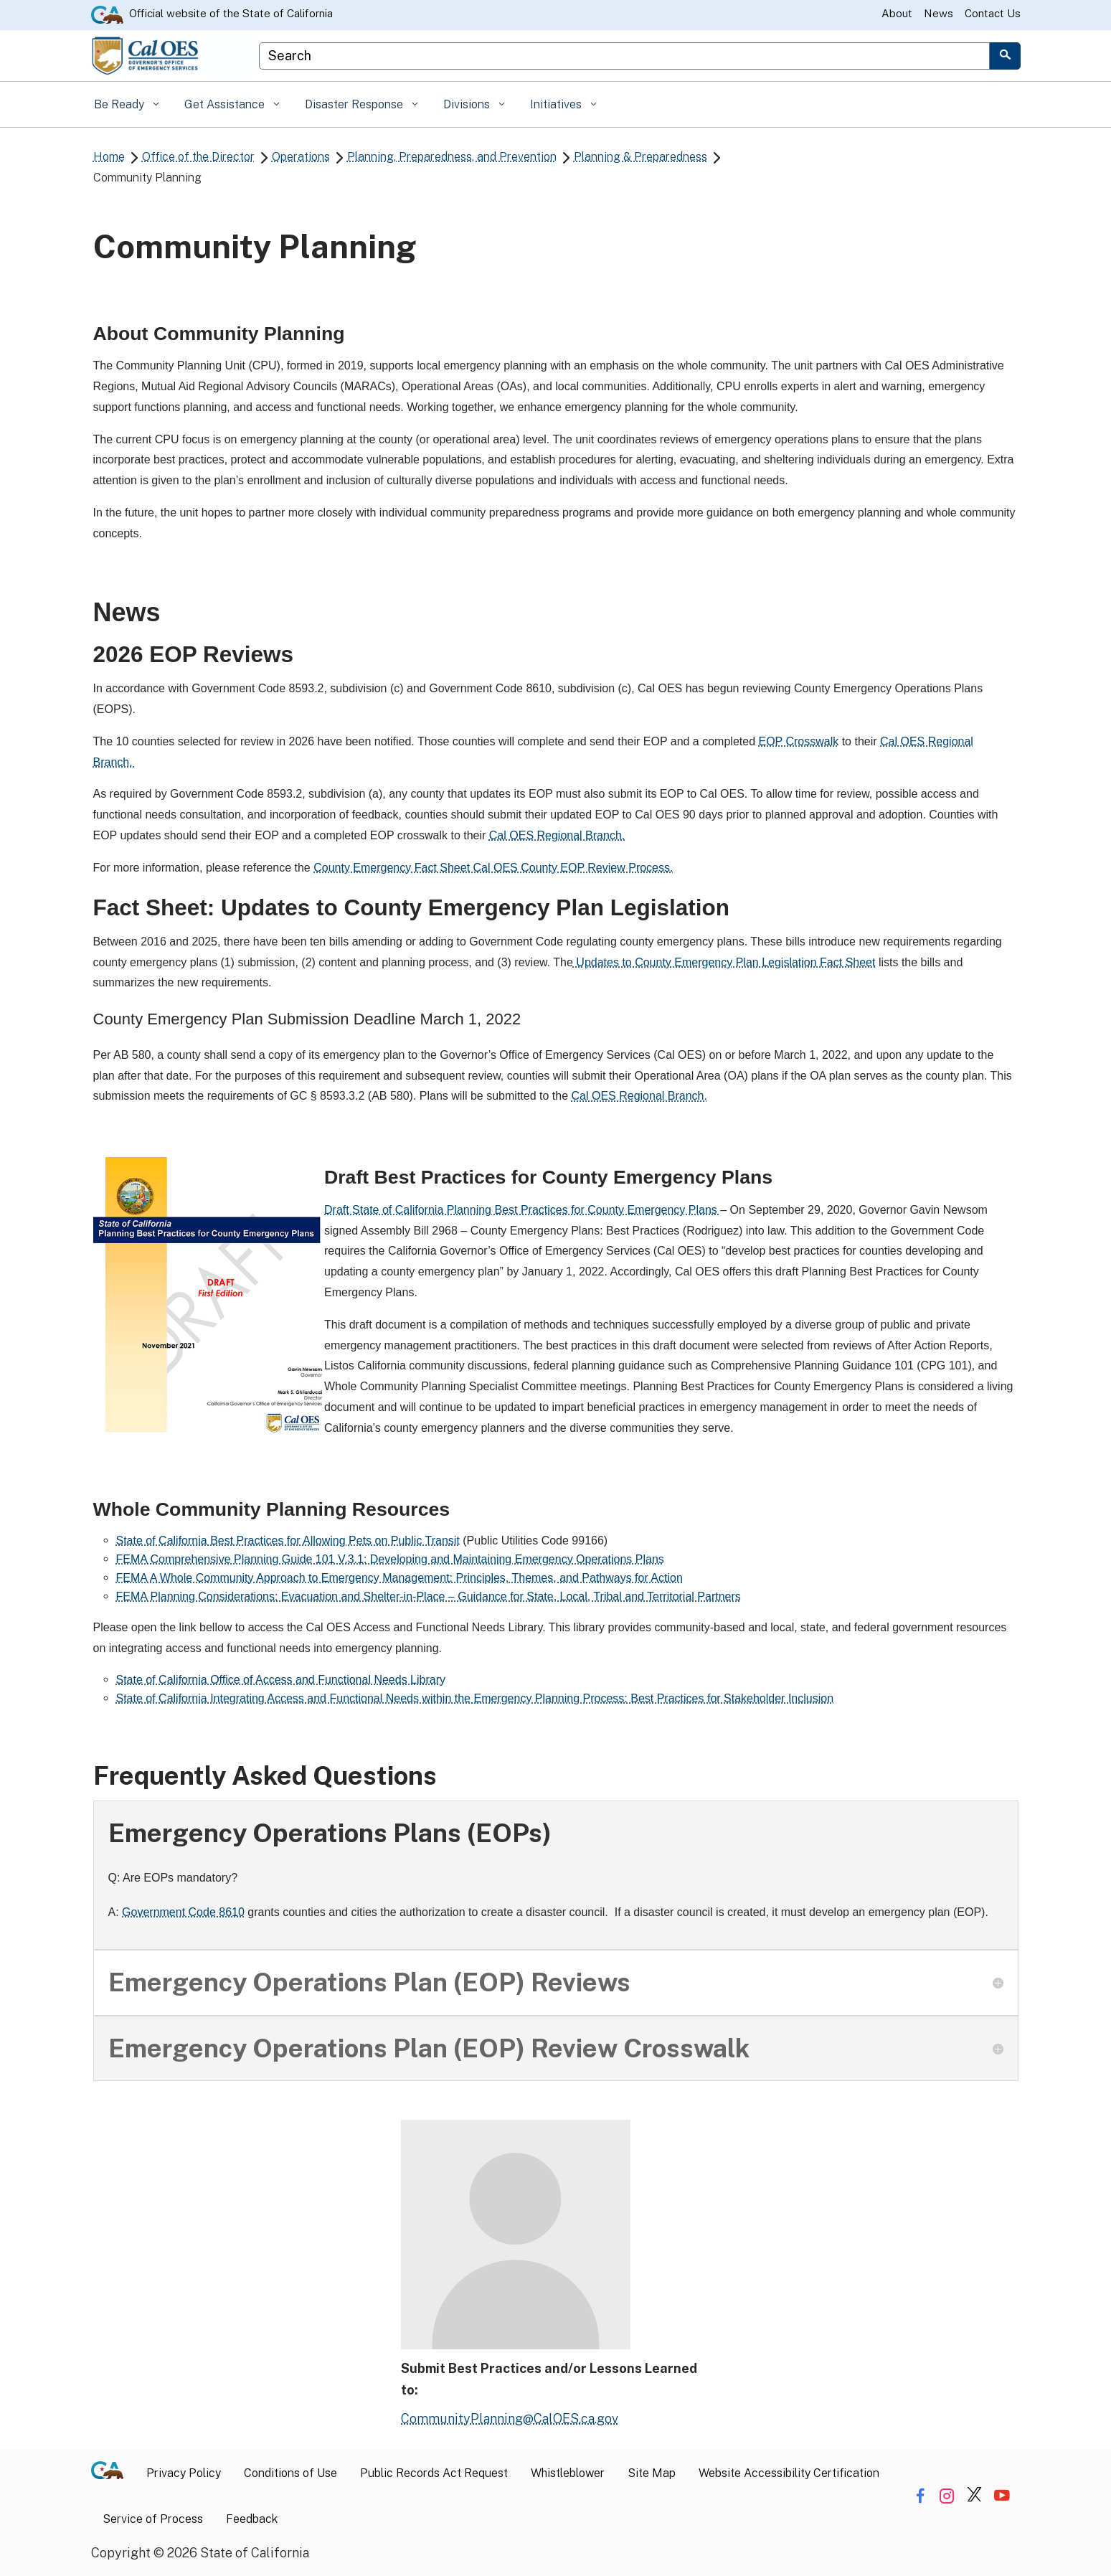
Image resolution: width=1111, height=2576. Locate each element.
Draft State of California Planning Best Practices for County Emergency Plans (522, 1210)
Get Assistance (226, 104)
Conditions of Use (290, 2473)
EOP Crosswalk (798, 741)
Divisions (468, 104)
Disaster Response (355, 104)
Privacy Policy (183, 2473)
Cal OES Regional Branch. (557, 835)
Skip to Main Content (555, 0)
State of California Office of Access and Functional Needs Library (281, 1680)
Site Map (652, 2473)
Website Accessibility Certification (789, 2473)
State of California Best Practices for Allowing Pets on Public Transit (288, 1540)
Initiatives (557, 104)
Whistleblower (568, 2473)
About (896, 13)
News (938, 13)
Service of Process (153, 2519)
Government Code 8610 (183, 1912)
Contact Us (993, 13)
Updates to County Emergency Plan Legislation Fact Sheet (724, 962)
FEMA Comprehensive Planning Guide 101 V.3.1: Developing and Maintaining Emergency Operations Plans (390, 1559)
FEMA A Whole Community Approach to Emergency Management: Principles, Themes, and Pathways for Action (399, 1578)
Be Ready (120, 104)
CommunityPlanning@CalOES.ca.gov (509, 2418)
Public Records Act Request (434, 2473)
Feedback (252, 2519)
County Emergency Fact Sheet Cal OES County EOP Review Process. (493, 868)
